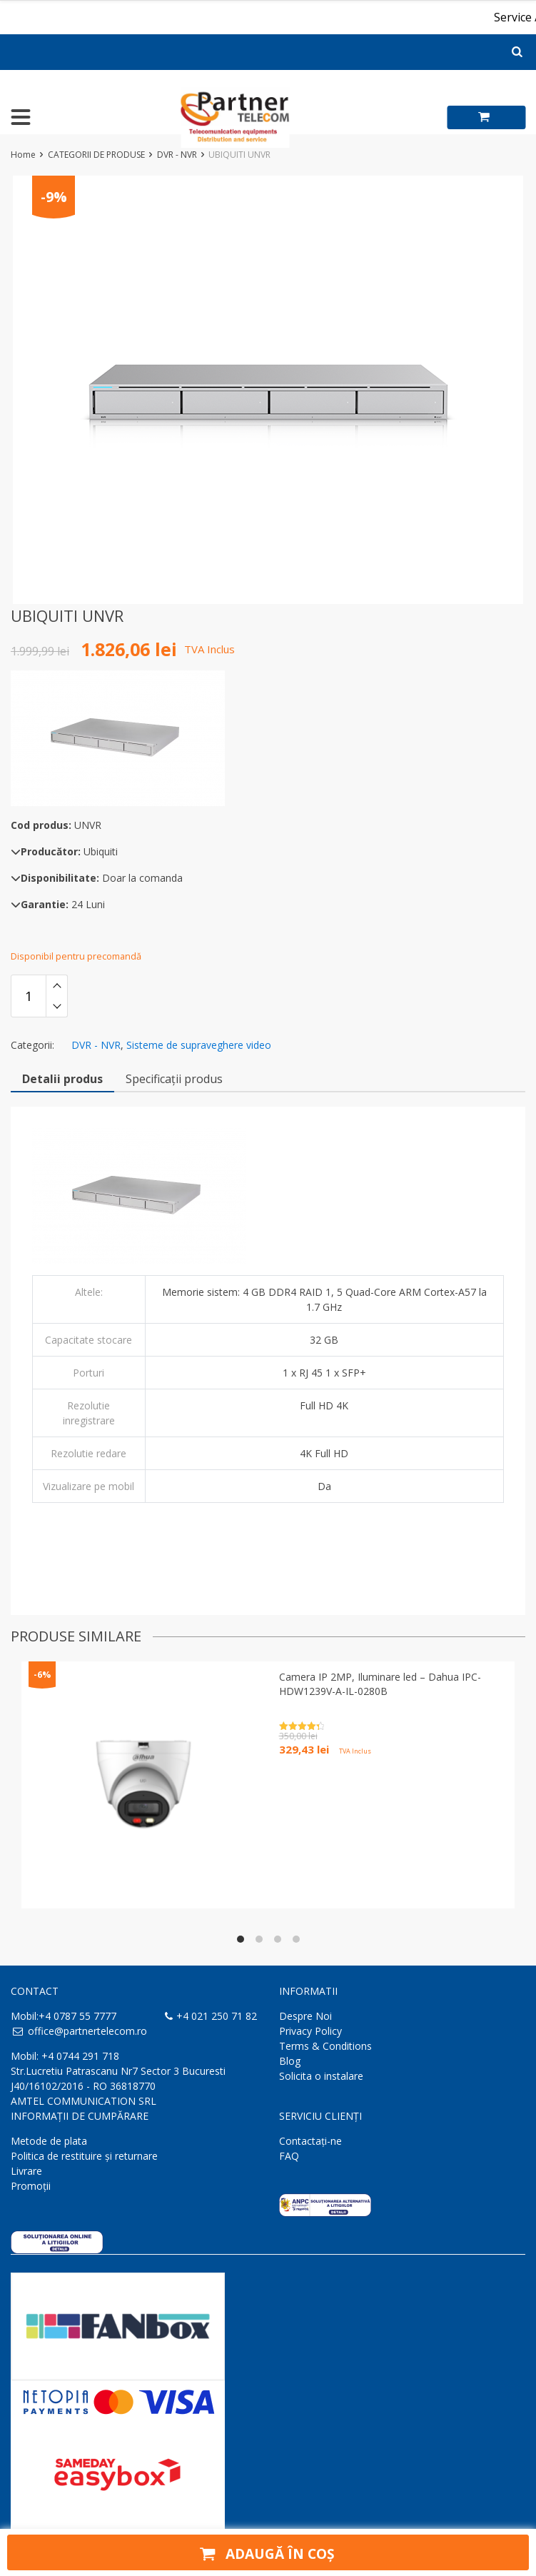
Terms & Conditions (325, 2046)
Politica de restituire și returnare (84, 2156)
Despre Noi (305, 2016)
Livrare (26, 2171)
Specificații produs (174, 1079)
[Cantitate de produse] (28, 996)
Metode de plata (49, 2141)
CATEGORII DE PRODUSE (96, 155)
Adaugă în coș (265, 2552)
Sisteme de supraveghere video (198, 1045)
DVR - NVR (177, 155)
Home (23, 155)
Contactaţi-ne (310, 2141)
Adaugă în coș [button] (314, 1775)
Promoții (31, 2186)
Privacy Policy (310, 2031)
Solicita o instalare (321, 2076)
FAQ (289, 2156)
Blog (289, 2061)
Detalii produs (62, 1079)
